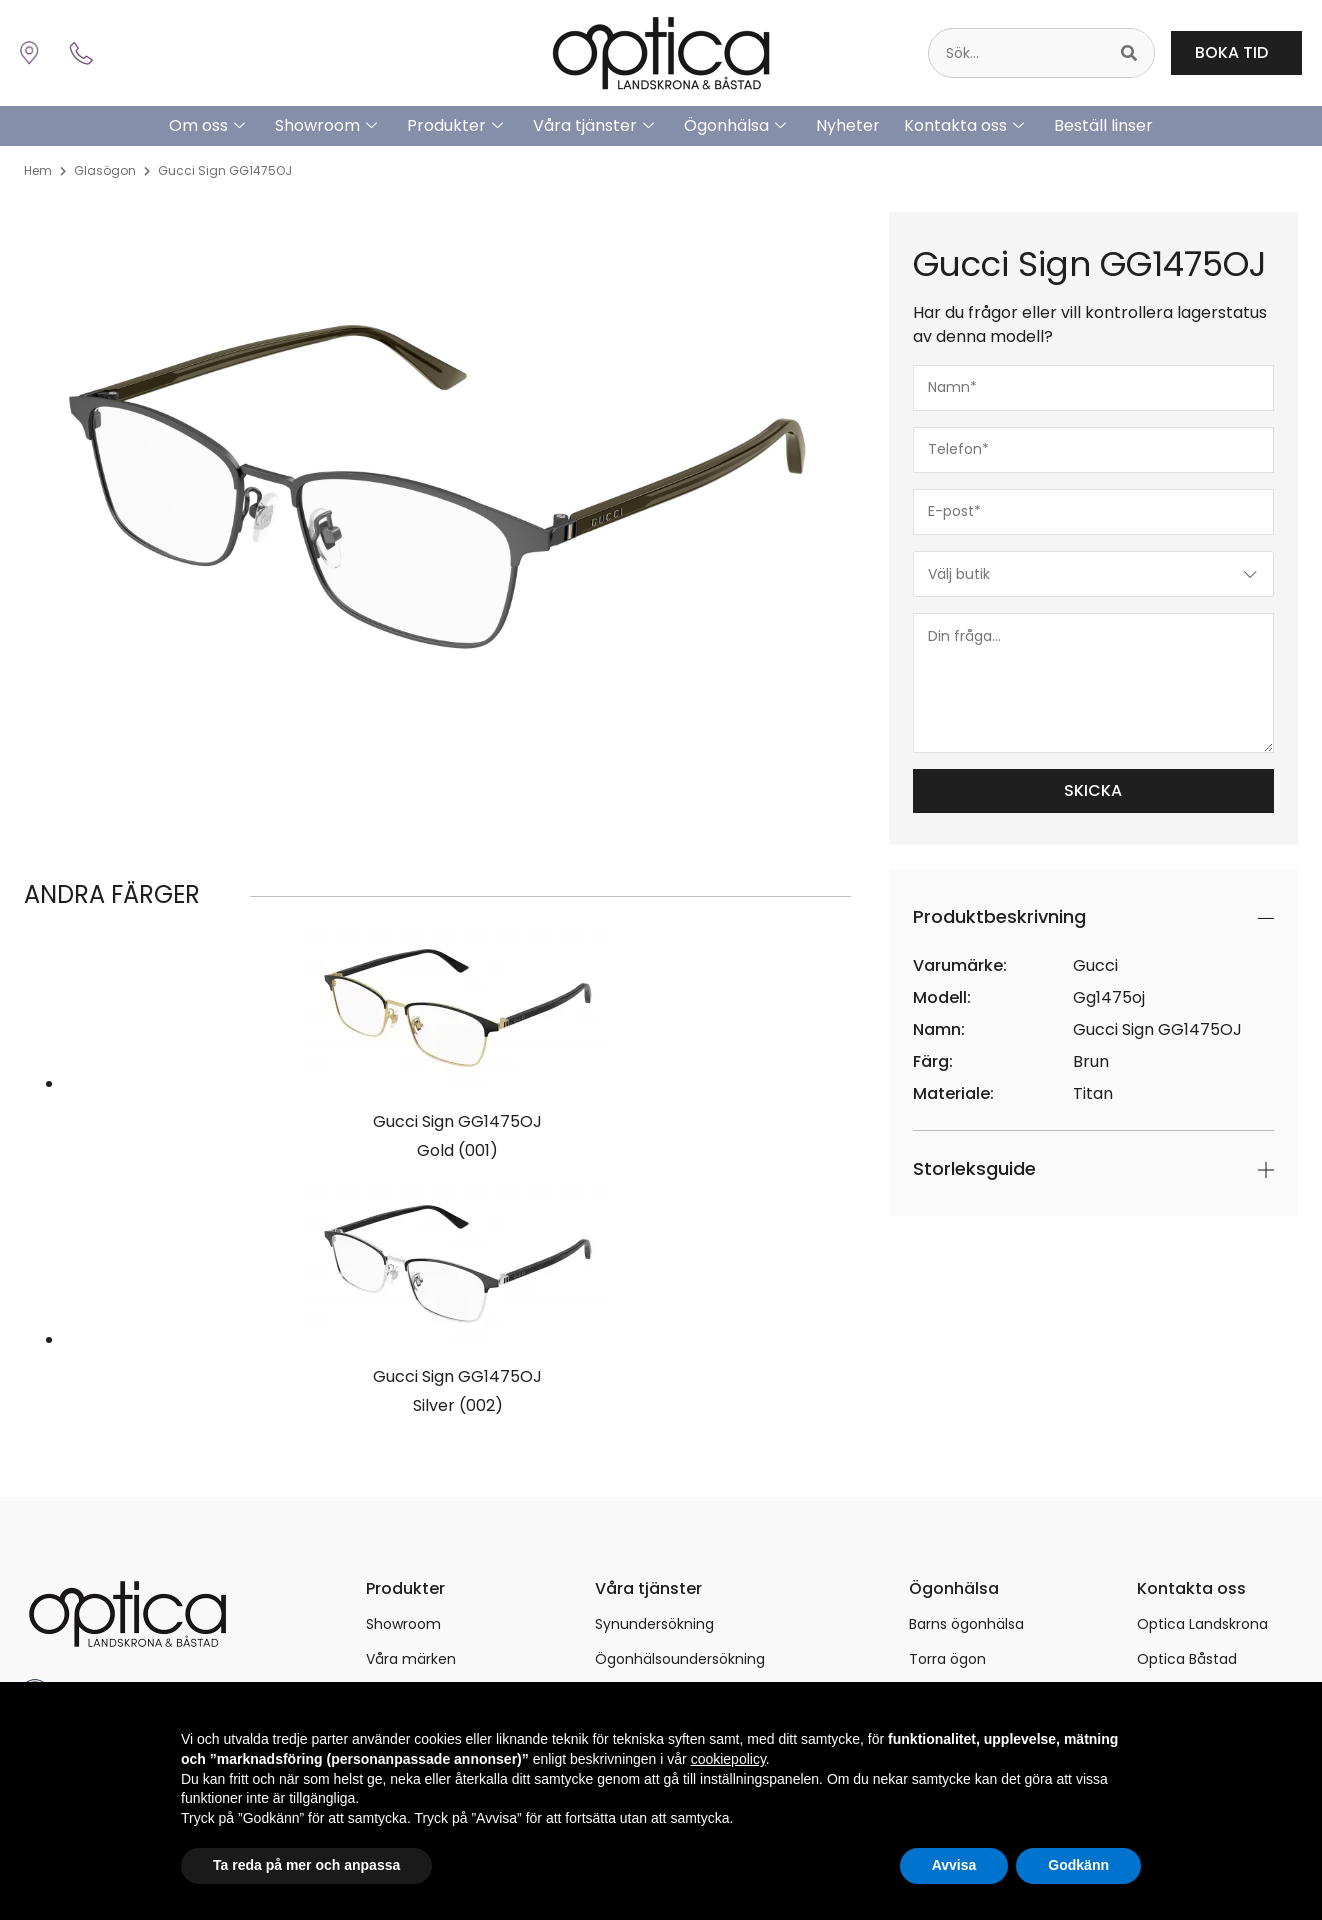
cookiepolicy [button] (728, 1759)
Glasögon (105, 170)
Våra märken (411, 1659)
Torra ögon (947, 1659)
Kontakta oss (964, 126)
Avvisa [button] (954, 1865)
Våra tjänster (593, 126)
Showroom (326, 126)
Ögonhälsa (735, 126)
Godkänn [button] (1078, 1865)
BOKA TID (1236, 52)
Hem (38, 170)
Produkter (455, 126)
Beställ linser (1103, 125)
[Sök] (1129, 53)
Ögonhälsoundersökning (680, 1659)
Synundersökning (654, 1624)
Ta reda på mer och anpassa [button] (306, 1865)
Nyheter (848, 125)
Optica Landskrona (1202, 1624)
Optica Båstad (1187, 1659)
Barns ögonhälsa (966, 1624)
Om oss (207, 126)
